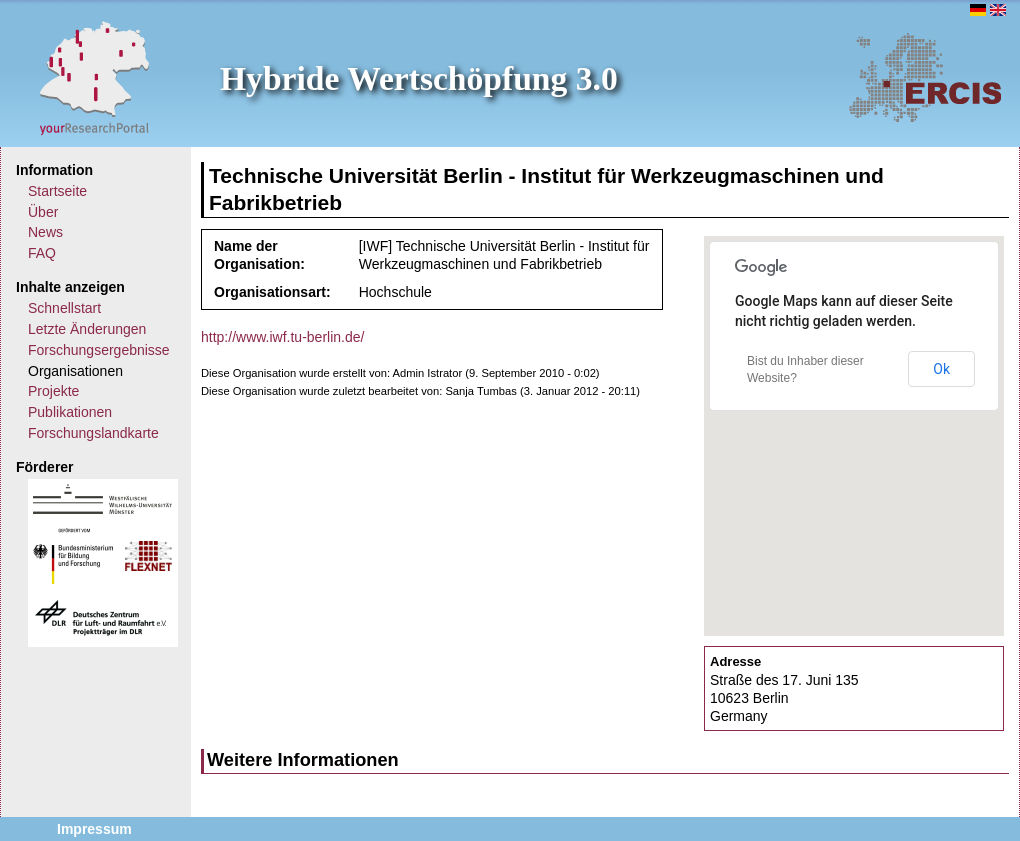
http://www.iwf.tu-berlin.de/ (282, 337)
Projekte (53, 391)
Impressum (94, 829)
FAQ (42, 253)
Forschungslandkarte (93, 433)
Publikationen (70, 412)
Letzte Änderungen (87, 329)
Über (43, 212)
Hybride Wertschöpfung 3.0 (419, 78)
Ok (941, 369)
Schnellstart (64, 308)
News (45, 232)
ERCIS (925, 77)
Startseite (57, 191)
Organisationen (75, 371)
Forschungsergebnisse (99, 350)
